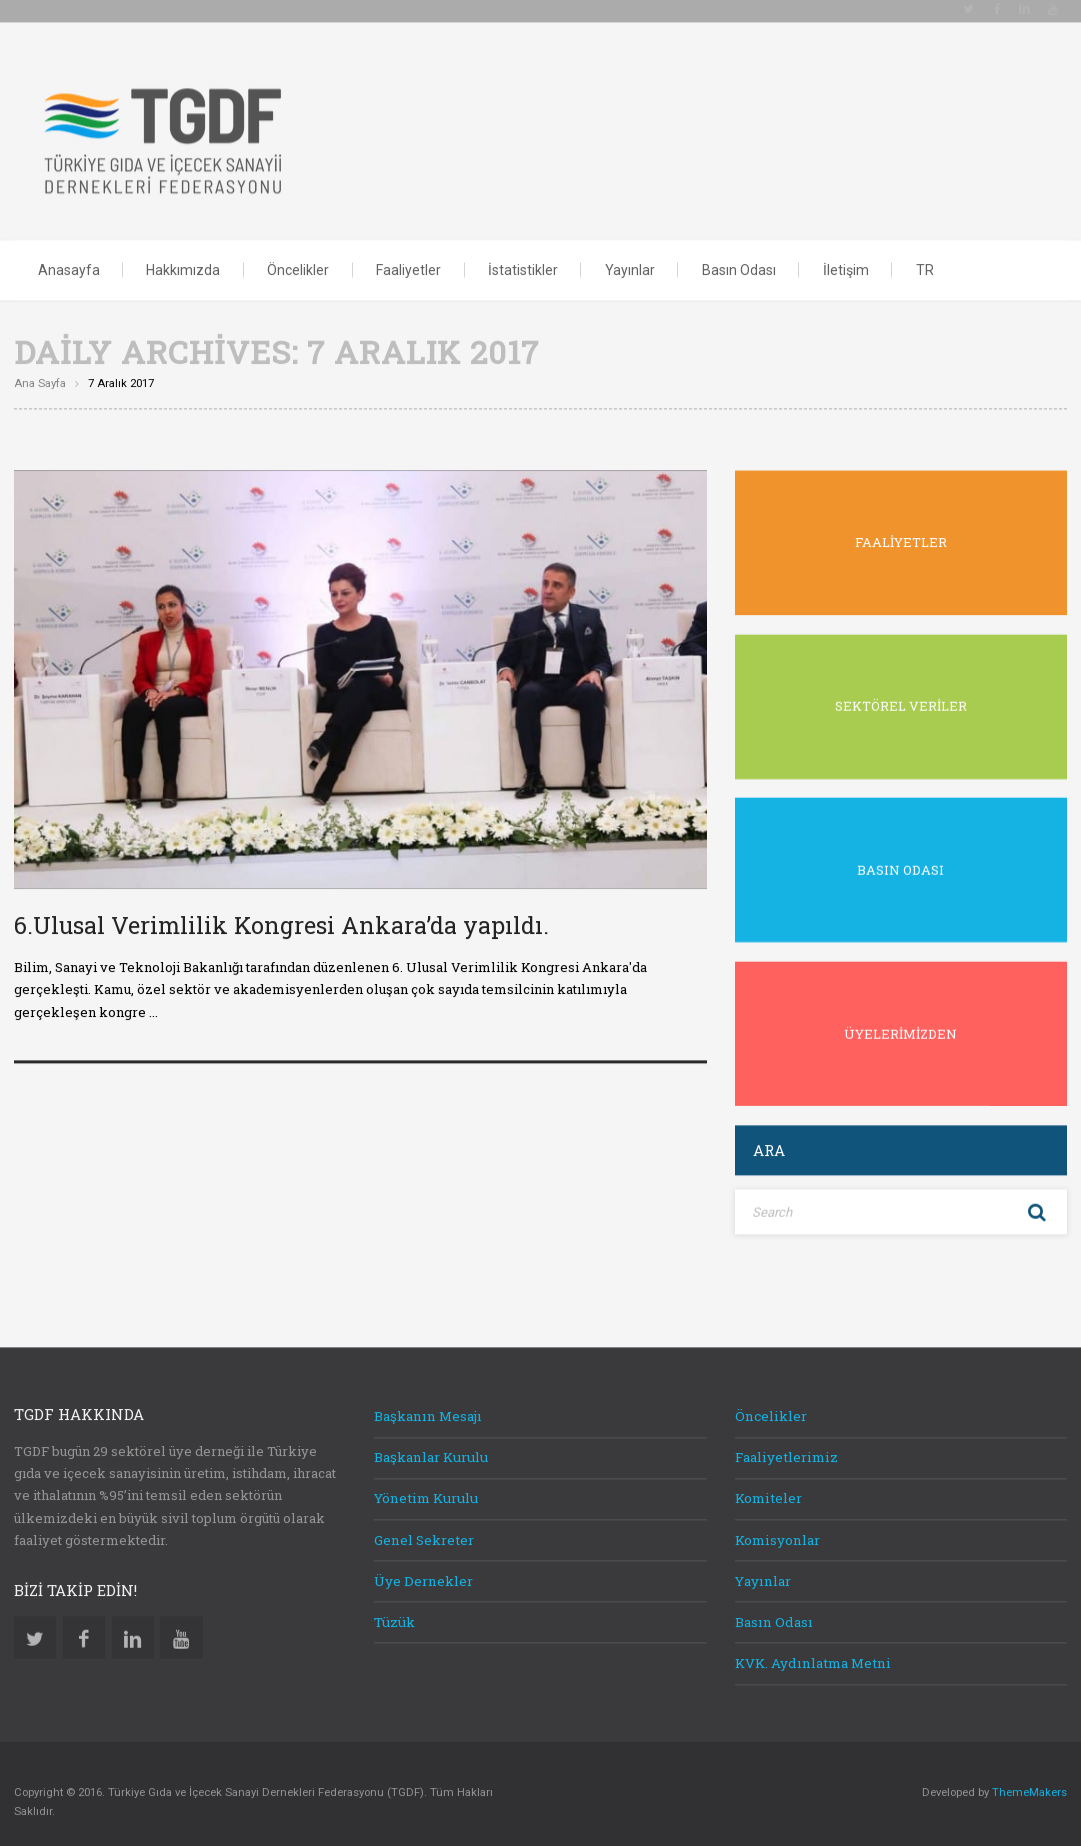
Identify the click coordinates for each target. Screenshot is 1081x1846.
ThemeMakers (1029, 1780)
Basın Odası (739, 257)
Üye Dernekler (423, 1569)
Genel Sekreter (424, 1527)
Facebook (84, 1625)
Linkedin (133, 1625)
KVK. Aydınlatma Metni (813, 1651)
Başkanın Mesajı (428, 1404)
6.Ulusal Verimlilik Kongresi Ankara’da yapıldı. (281, 912)
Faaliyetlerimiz (786, 1445)
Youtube (181, 1625)
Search (1037, 1199)
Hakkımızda (183, 257)
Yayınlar (630, 257)
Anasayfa (69, 257)
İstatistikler (523, 257)
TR (925, 257)
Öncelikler (298, 257)
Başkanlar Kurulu (431, 1445)
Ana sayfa (40, 371)
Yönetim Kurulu (426, 1486)
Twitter (35, 1625)
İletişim (846, 257)
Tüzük (394, 1610)
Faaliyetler (408, 257)
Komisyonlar (777, 1527)
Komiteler (768, 1486)
